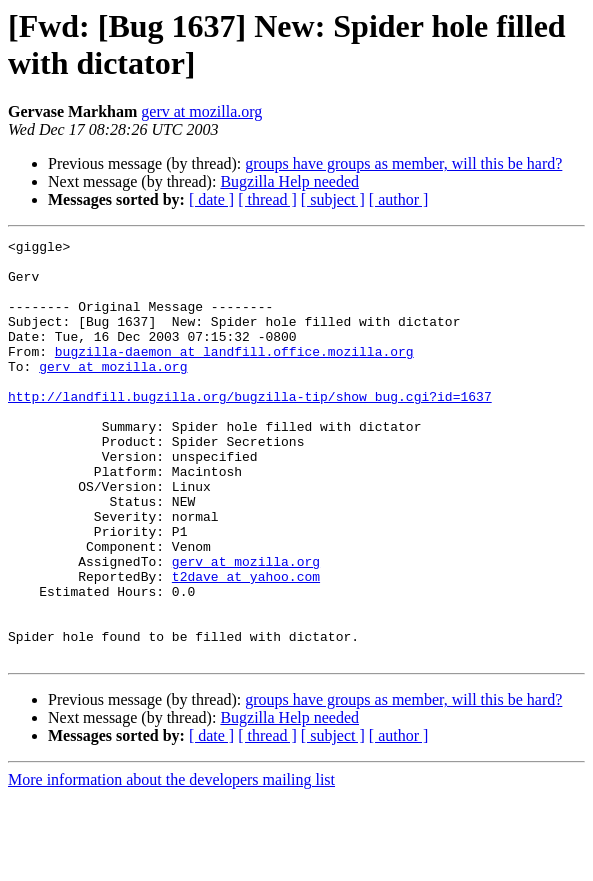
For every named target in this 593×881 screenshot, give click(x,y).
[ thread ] (267, 199)
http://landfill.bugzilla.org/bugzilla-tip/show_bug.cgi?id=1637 (250, 429)
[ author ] (399, 199)
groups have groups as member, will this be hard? (403, 163)
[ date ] (211, 199)
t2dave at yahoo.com (246, 645)
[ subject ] (333, 199)
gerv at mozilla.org (201, 111)
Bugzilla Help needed (289, 181)
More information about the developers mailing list (171, 863)
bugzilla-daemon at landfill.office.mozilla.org (234, 375)
